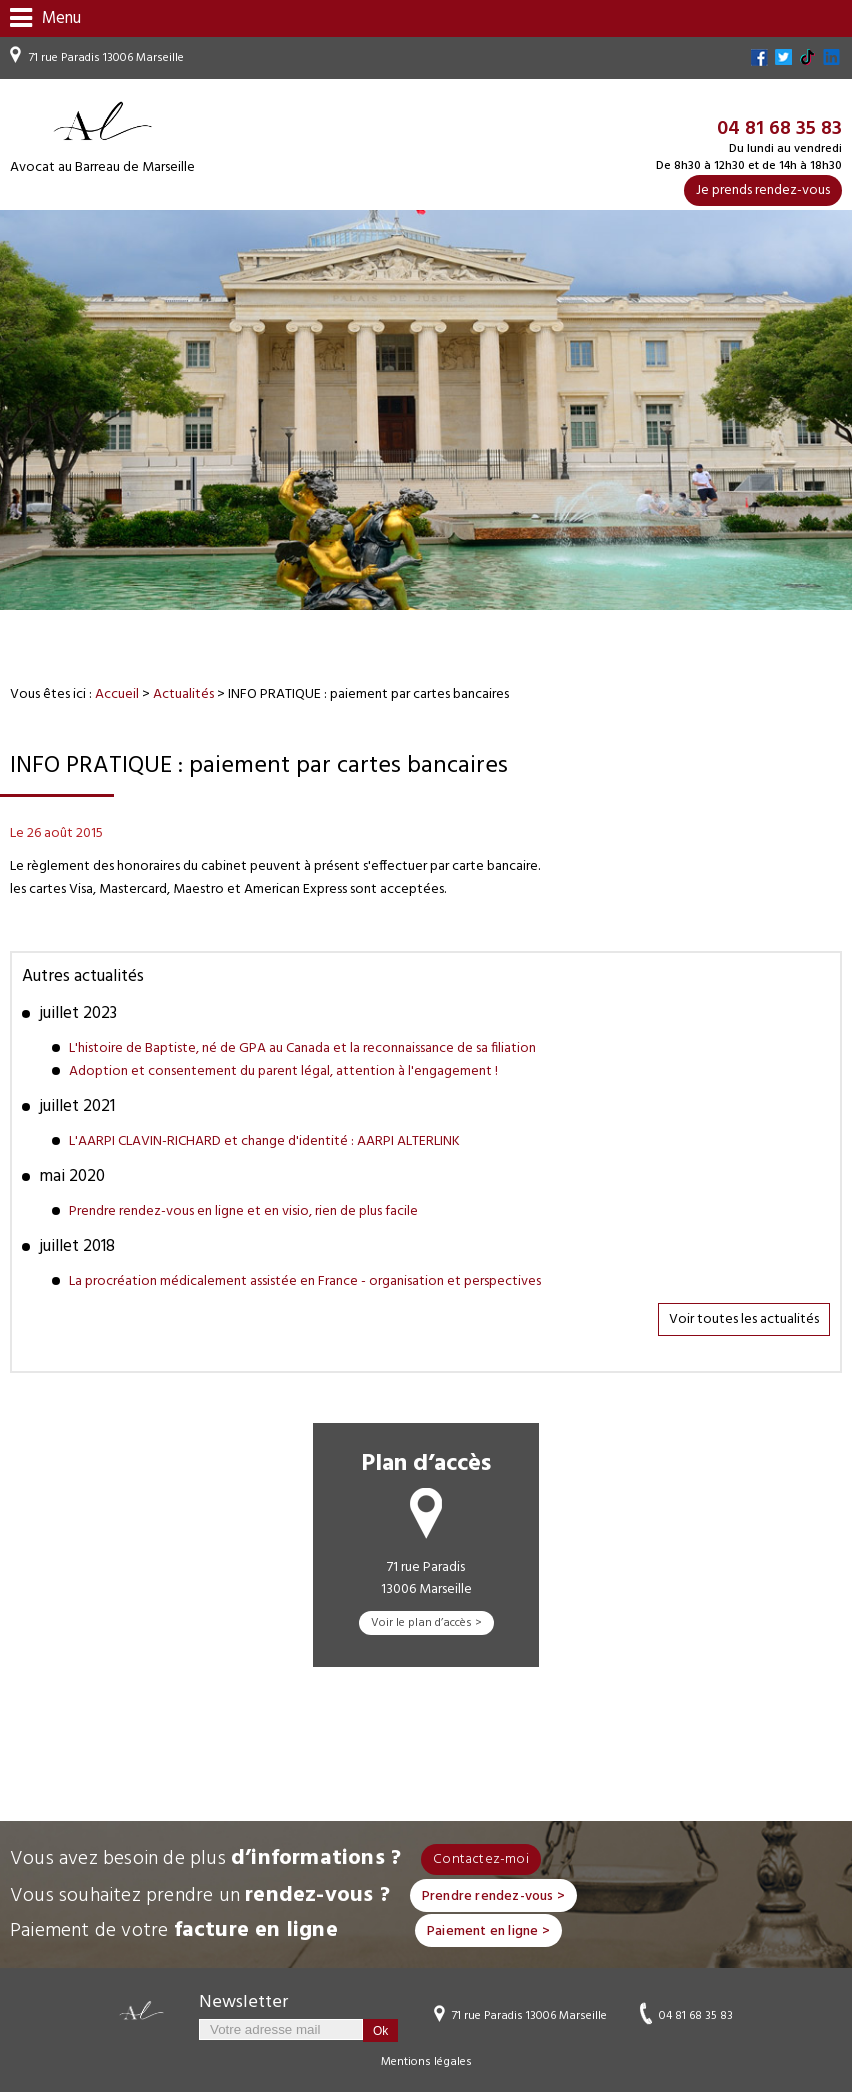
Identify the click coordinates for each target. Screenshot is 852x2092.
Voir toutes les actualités (744, 1319)
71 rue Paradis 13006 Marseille (106, 58)
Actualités (183, 694)
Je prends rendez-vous (763, 190)
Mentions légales (426, 2062)
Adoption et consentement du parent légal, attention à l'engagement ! (283, 1071)
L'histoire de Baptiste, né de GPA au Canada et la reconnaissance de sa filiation (302, 1048)
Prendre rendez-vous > (493, 1896)
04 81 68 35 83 (696, 2015)
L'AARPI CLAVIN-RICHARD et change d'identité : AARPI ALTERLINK (264, 1141)
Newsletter (243, 2002)
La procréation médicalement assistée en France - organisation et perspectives (305, 1281)
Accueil (117, 694)
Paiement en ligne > (488, 1931)
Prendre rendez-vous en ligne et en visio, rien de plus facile (243, 1211)
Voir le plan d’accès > (426, 1623)
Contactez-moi (481, 1859)
